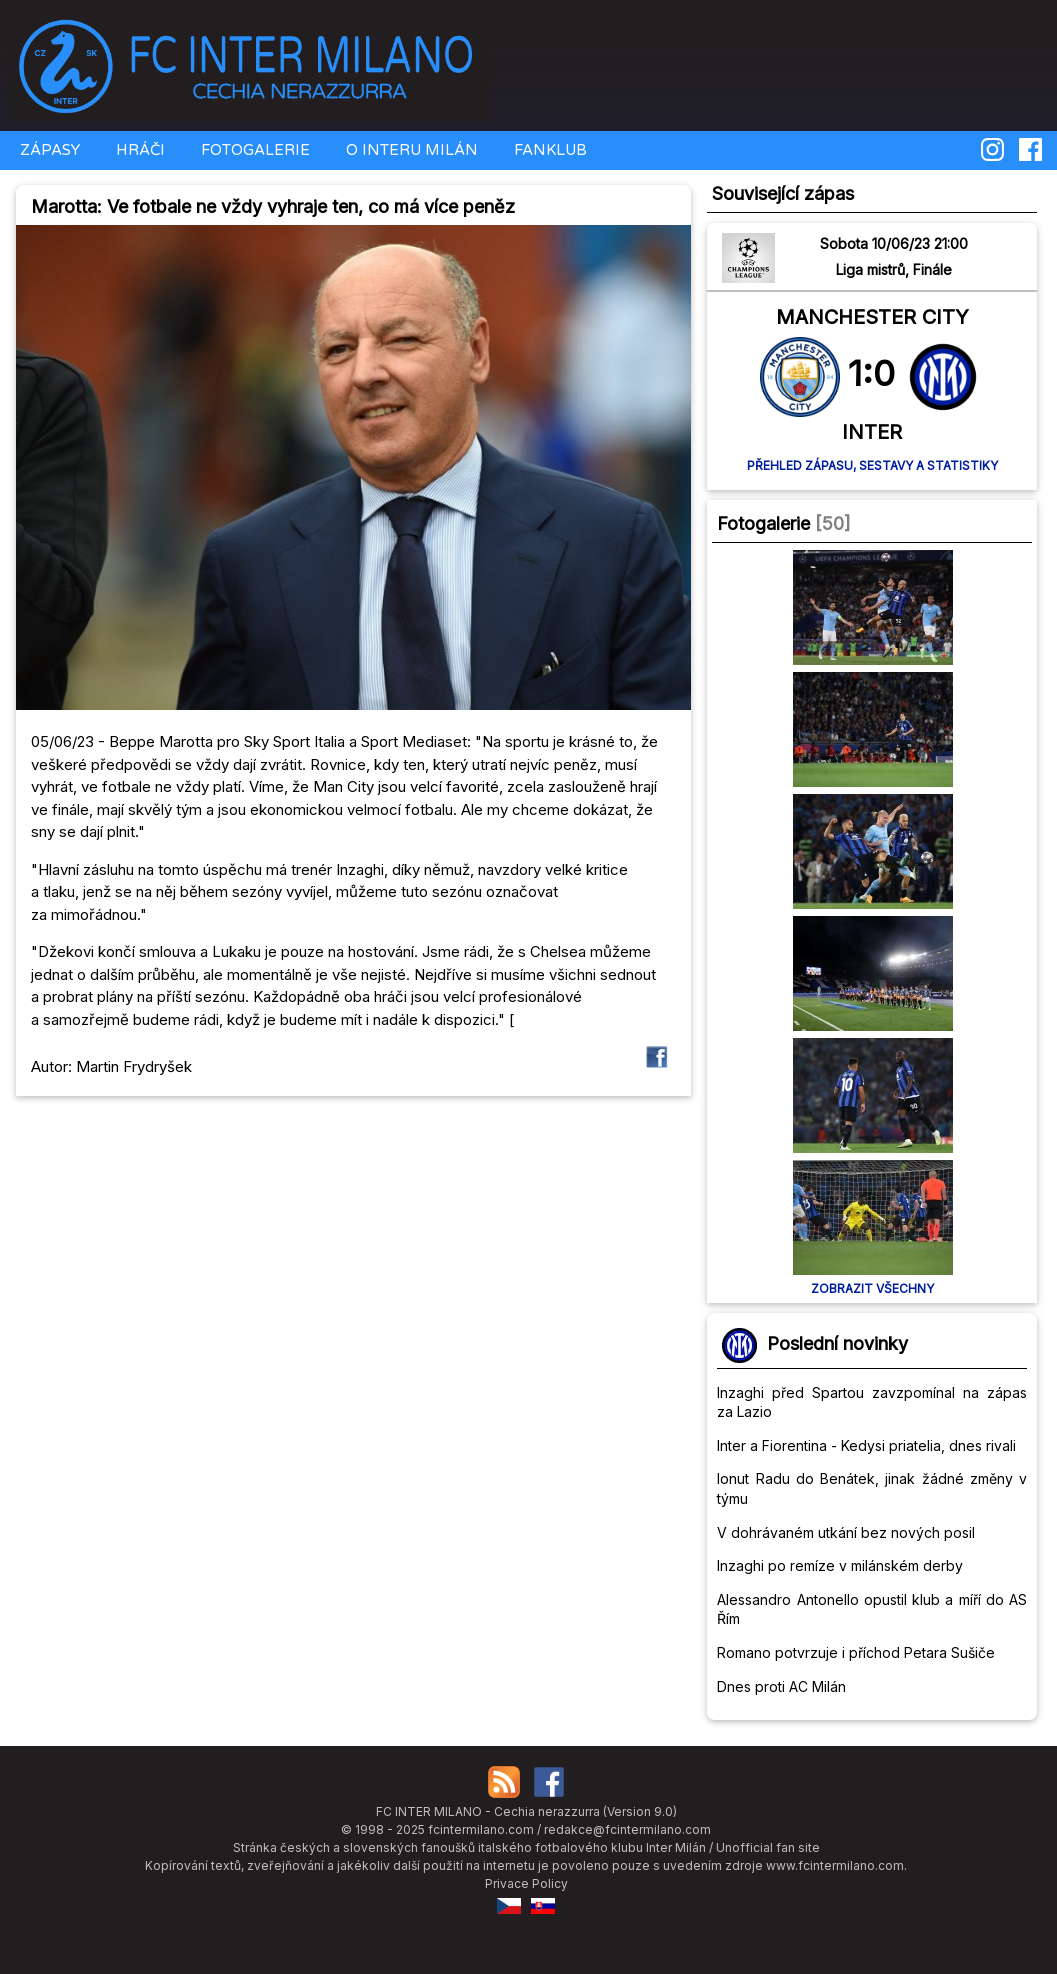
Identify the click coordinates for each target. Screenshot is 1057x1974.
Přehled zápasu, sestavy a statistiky (872, 465)
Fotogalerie (763, 523)
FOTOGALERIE (253, 150)
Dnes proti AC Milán (781, 1686)
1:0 (871, 373)
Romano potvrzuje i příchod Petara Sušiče (856, 1652)
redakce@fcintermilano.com (627, 1829)
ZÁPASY (48, 150)
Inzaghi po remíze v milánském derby (840, 1565)
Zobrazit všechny (872, 1288)
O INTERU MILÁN (410, 150)
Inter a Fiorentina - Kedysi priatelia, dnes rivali (866, 1445)
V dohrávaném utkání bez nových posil (846, 1532)
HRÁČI (138, 150)
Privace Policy (526, 1883)
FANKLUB (548, 150)
